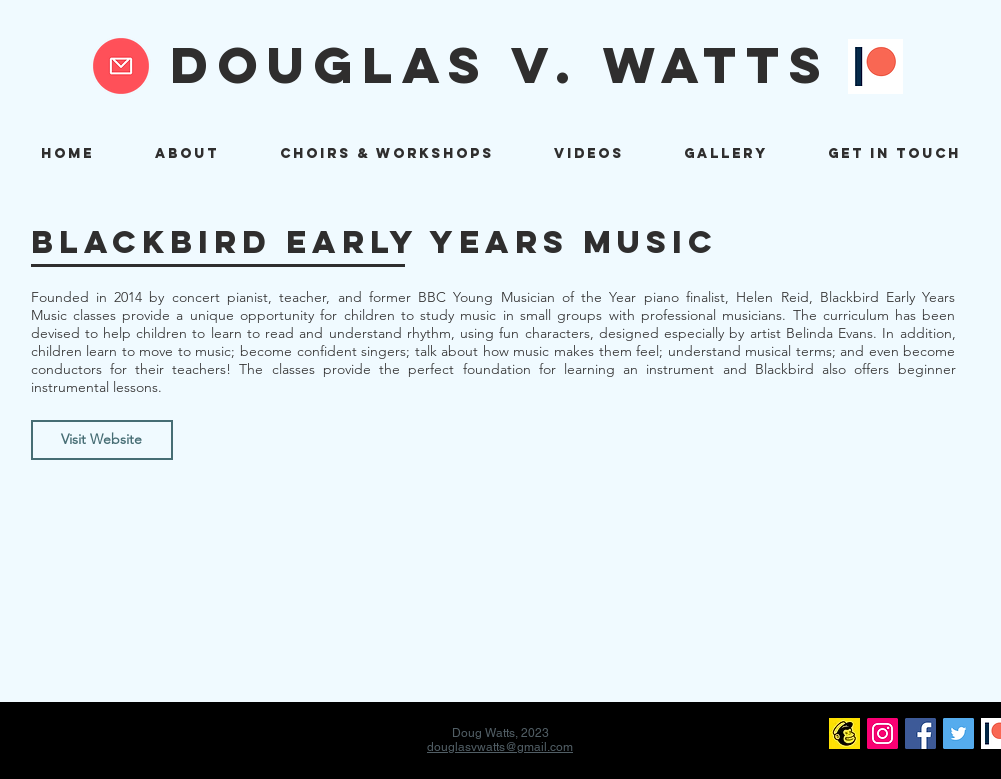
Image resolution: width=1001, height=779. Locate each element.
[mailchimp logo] (844, 733)
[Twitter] (958, 733)
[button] (387, 153)
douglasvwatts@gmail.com (500, 747)
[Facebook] (920, 733)
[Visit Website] (102, 440)
